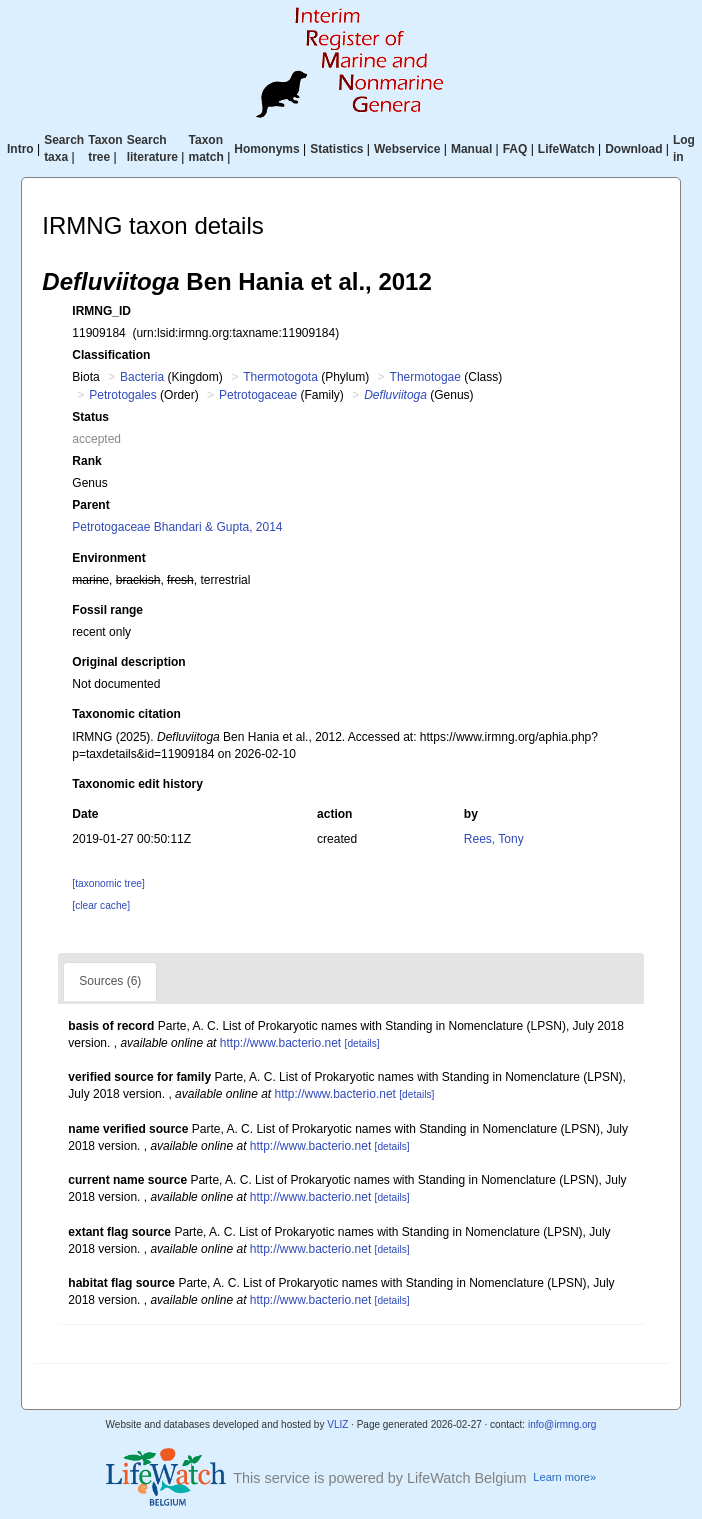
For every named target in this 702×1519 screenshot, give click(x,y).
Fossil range (107, 610)
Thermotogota (280, 377)
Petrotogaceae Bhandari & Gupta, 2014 (177, 527)
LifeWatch (566, 149)
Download (633, 149)
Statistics (336, 149)
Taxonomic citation (126, 714)
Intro (20, 149)
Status (90, 417)
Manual (471, 149)
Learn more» (564, 1477)
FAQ (515, 149)
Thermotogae (425, 377)
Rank (86, 461)
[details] (362, 1043)
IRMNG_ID (101, 311)
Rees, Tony (494, 839)
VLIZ (337, 1424)
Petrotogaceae (258, 395)
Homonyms (266, 149)
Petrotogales (122, 395)
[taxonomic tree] (108, 883)
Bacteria (142, 377)
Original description (128, 662)
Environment (108, 558)
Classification (111, 355)
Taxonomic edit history (137, 784)
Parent (90, 505)
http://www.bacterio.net (280, 1043)
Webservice (407, 149)
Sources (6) (110, 981)
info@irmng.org (562, 1424)
